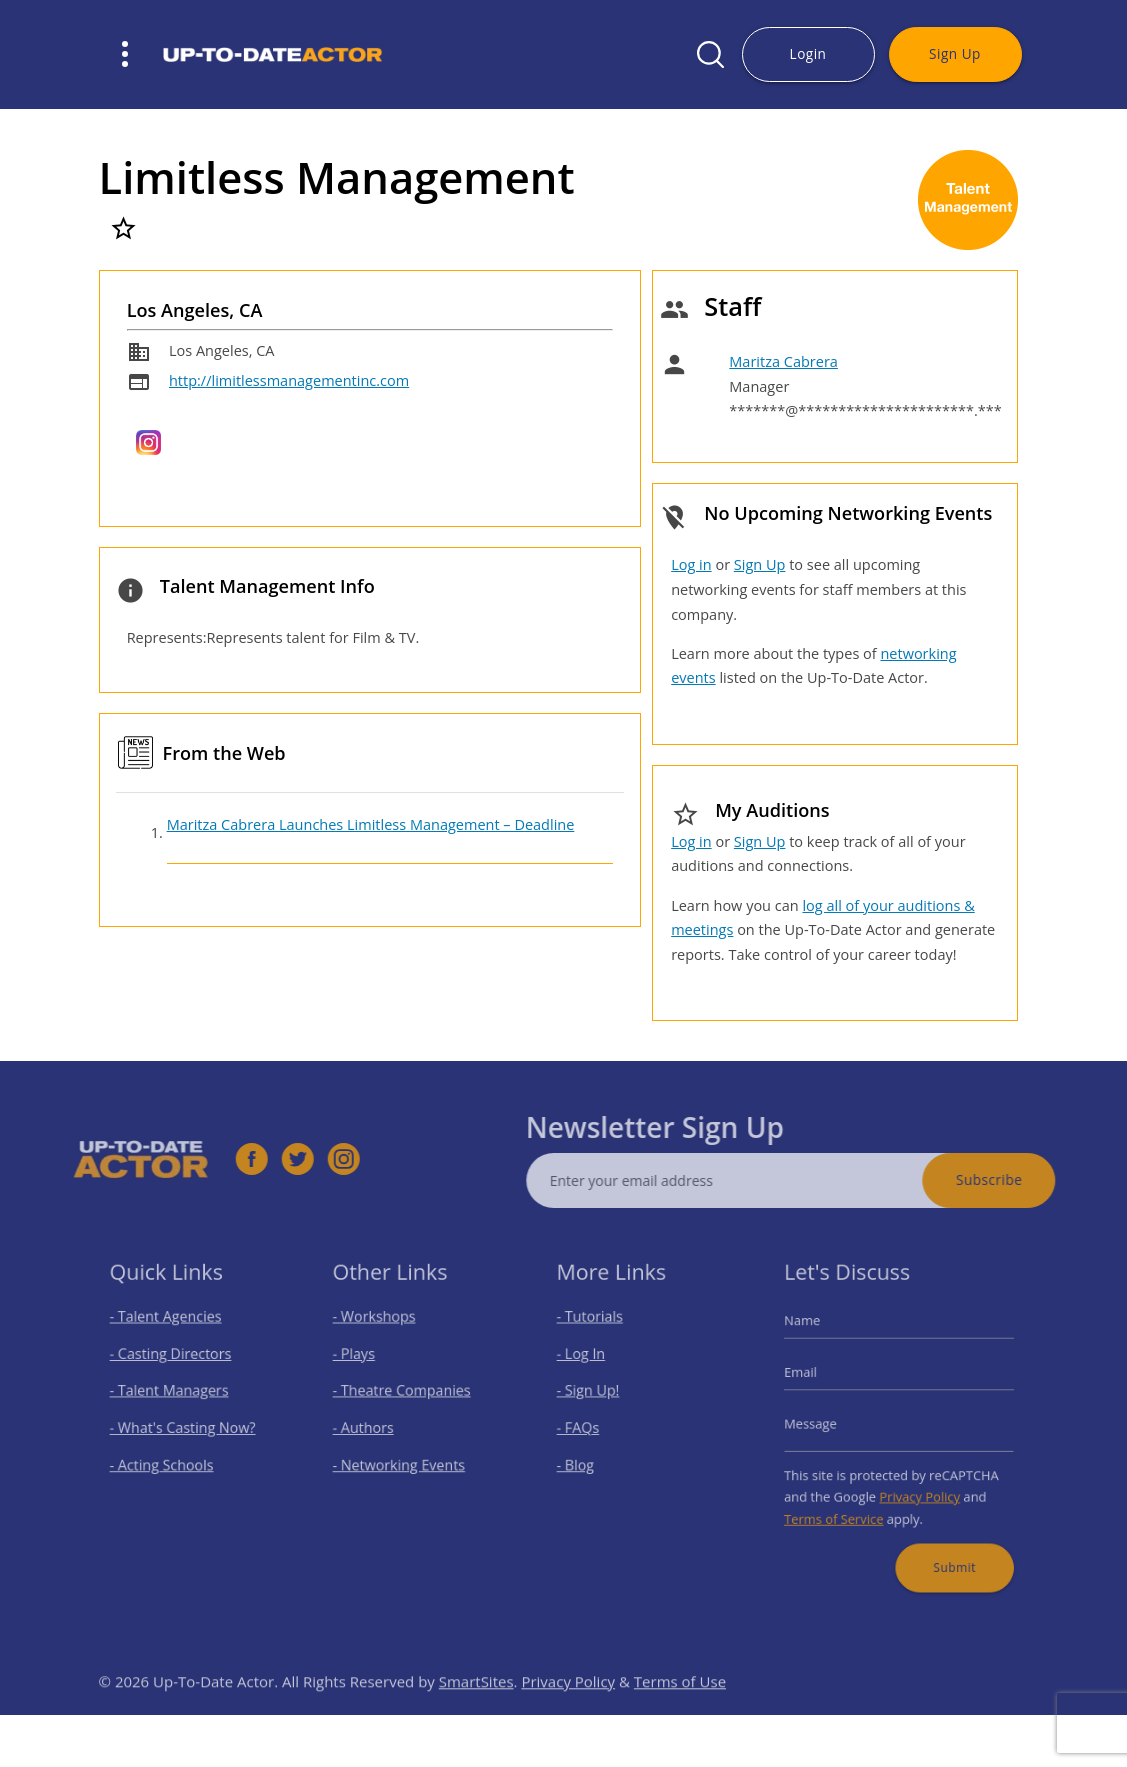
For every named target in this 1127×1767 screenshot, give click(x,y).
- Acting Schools (165, 1459)
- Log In (589, 1362)
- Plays (362, 1362)
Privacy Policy (917, 1487)
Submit (947, 1549)
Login (808, 53)
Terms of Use (680, 1709)
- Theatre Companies (404, 1394)
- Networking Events (402, 1459)
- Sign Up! (595, 1394)
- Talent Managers (172, 1394)
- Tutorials (597, 1329)
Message (822, 1424)
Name (815, 1333)
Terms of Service (842, 1507)
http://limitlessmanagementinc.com (289, 380)
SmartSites (476, 1709)
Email (813, 1378)
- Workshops (380, 1329)
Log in (691, 564)
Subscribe (1017, 1179)
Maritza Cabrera (783, 361)
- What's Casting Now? (183, 1427)
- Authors (370, 1427)
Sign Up (955, 53)
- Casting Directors (173, 1362)
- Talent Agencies (169, 1329)
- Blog (584, 1459)
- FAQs (586, 1427)
